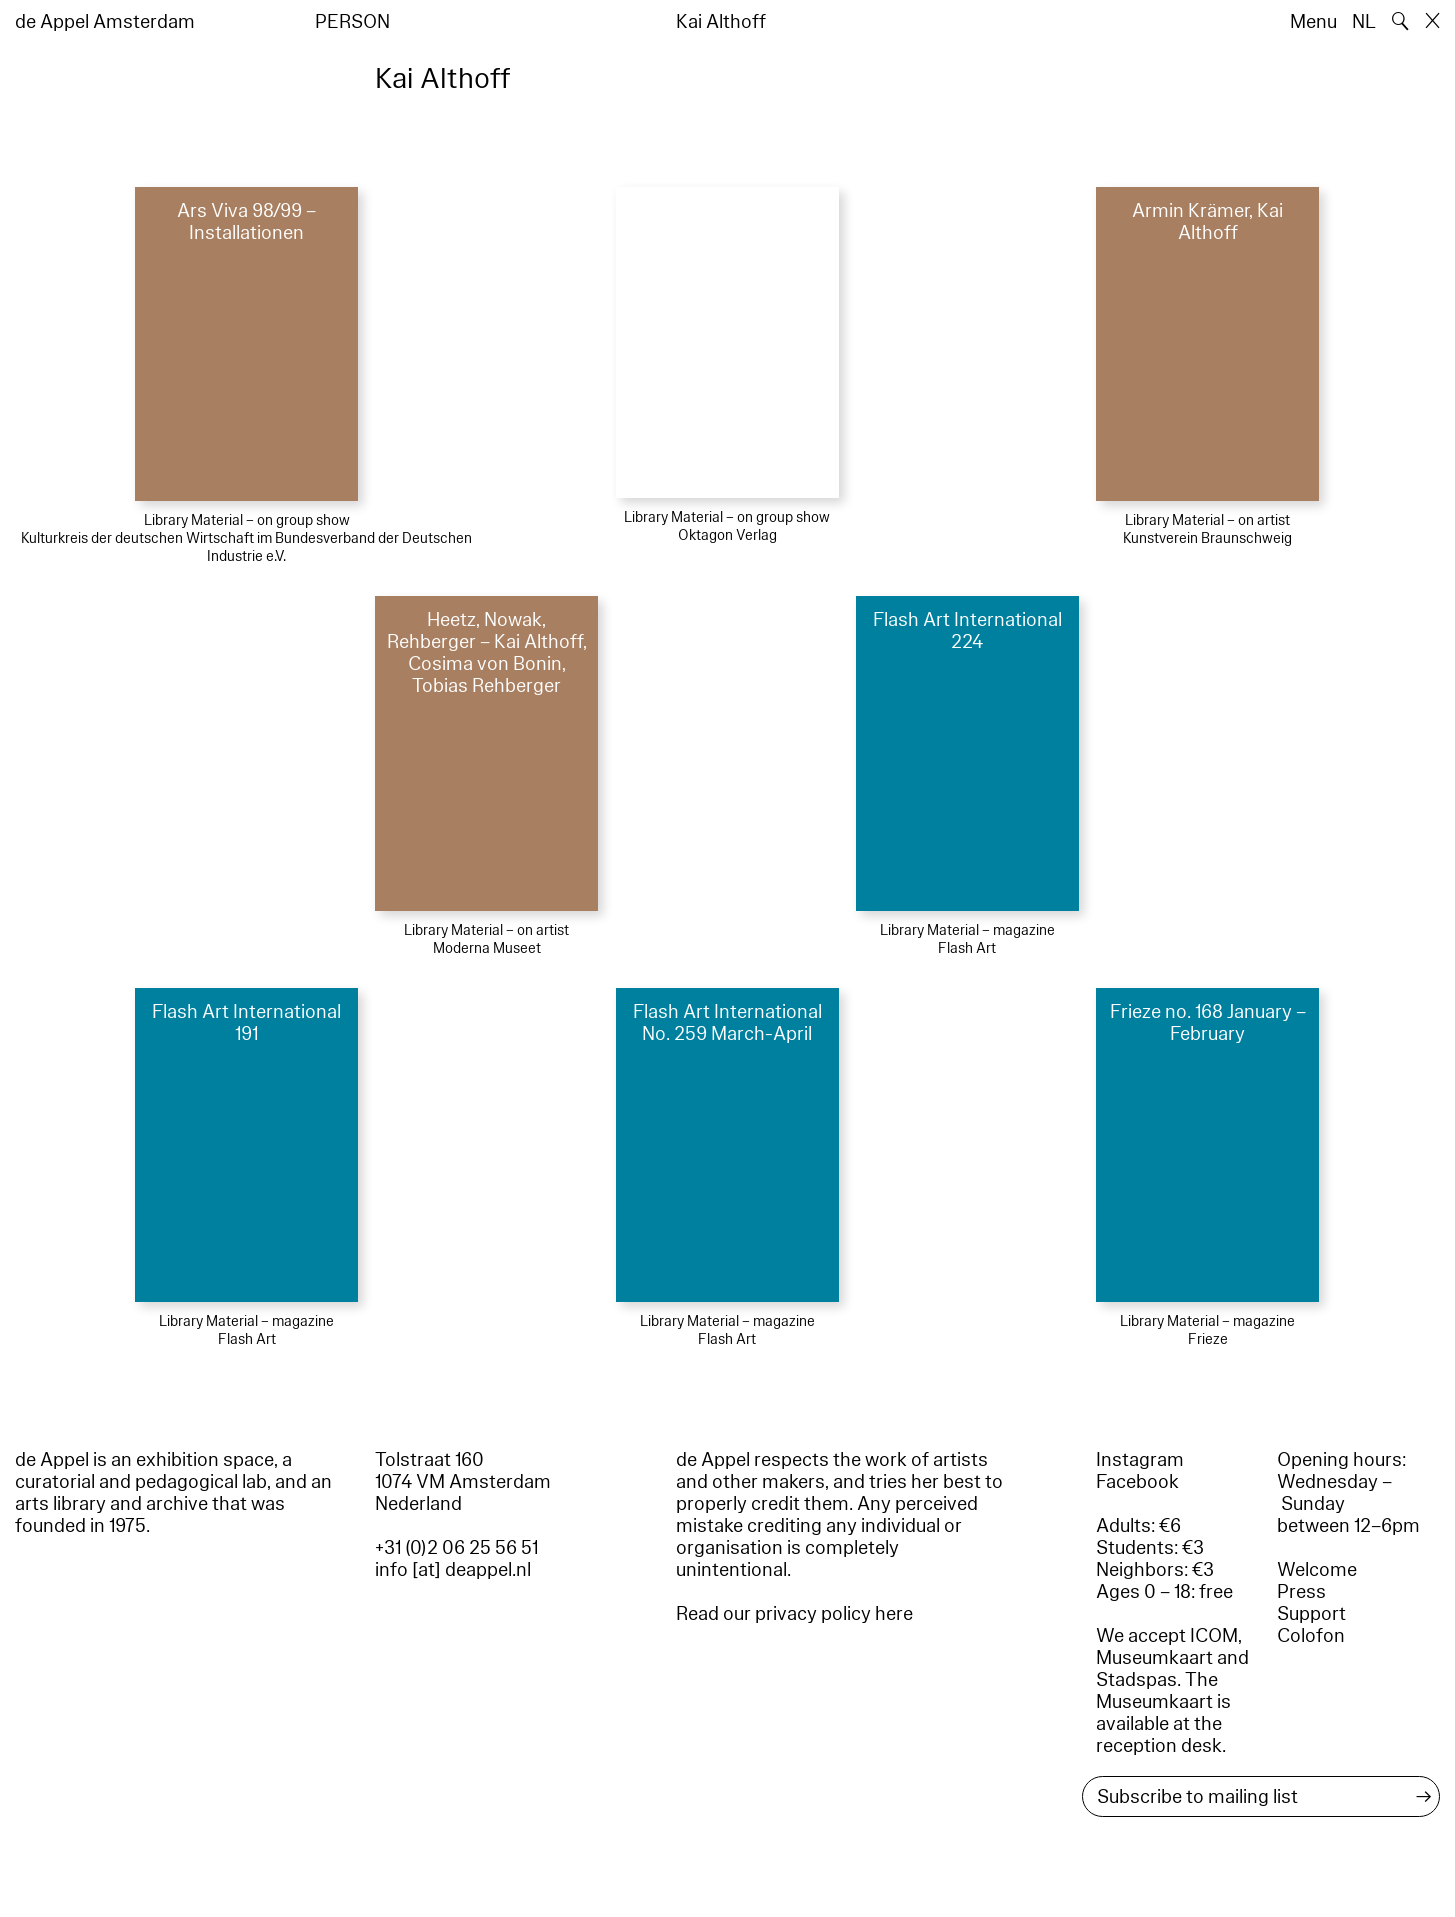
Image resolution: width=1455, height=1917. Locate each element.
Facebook (1137, 1482)
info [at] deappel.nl (453, 1570)
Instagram (1140, 1460)
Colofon (1311, 1636)
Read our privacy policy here (794, 1614)
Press (1301, 1592)
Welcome (1317, 1570)
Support (1311, 1614)
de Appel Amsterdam (105, 22)
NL (1364, 22)
